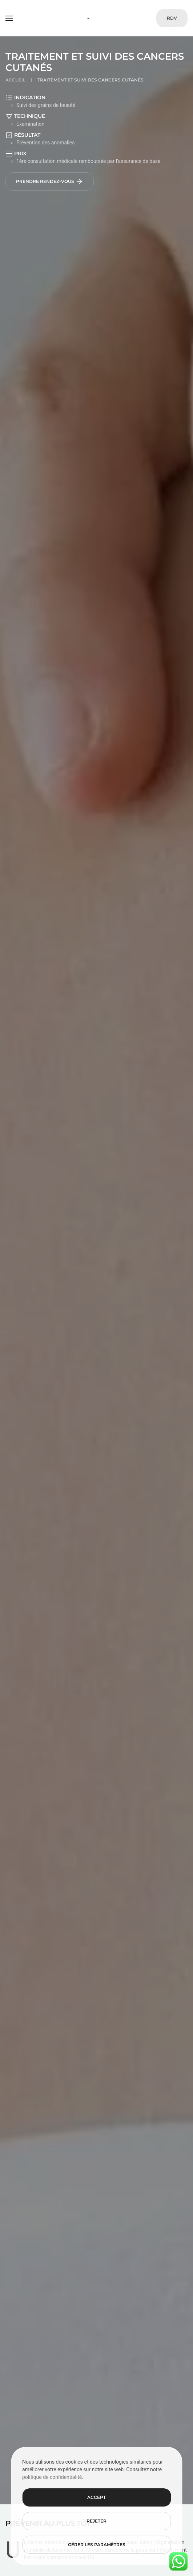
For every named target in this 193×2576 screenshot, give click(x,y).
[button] (9, 18)
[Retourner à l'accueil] (96, 18)
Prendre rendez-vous (49, 181)
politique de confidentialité (52, 2477)
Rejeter (96, 2521)
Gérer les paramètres (96, 2544)
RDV (172, 18)
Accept (96, 2497)
